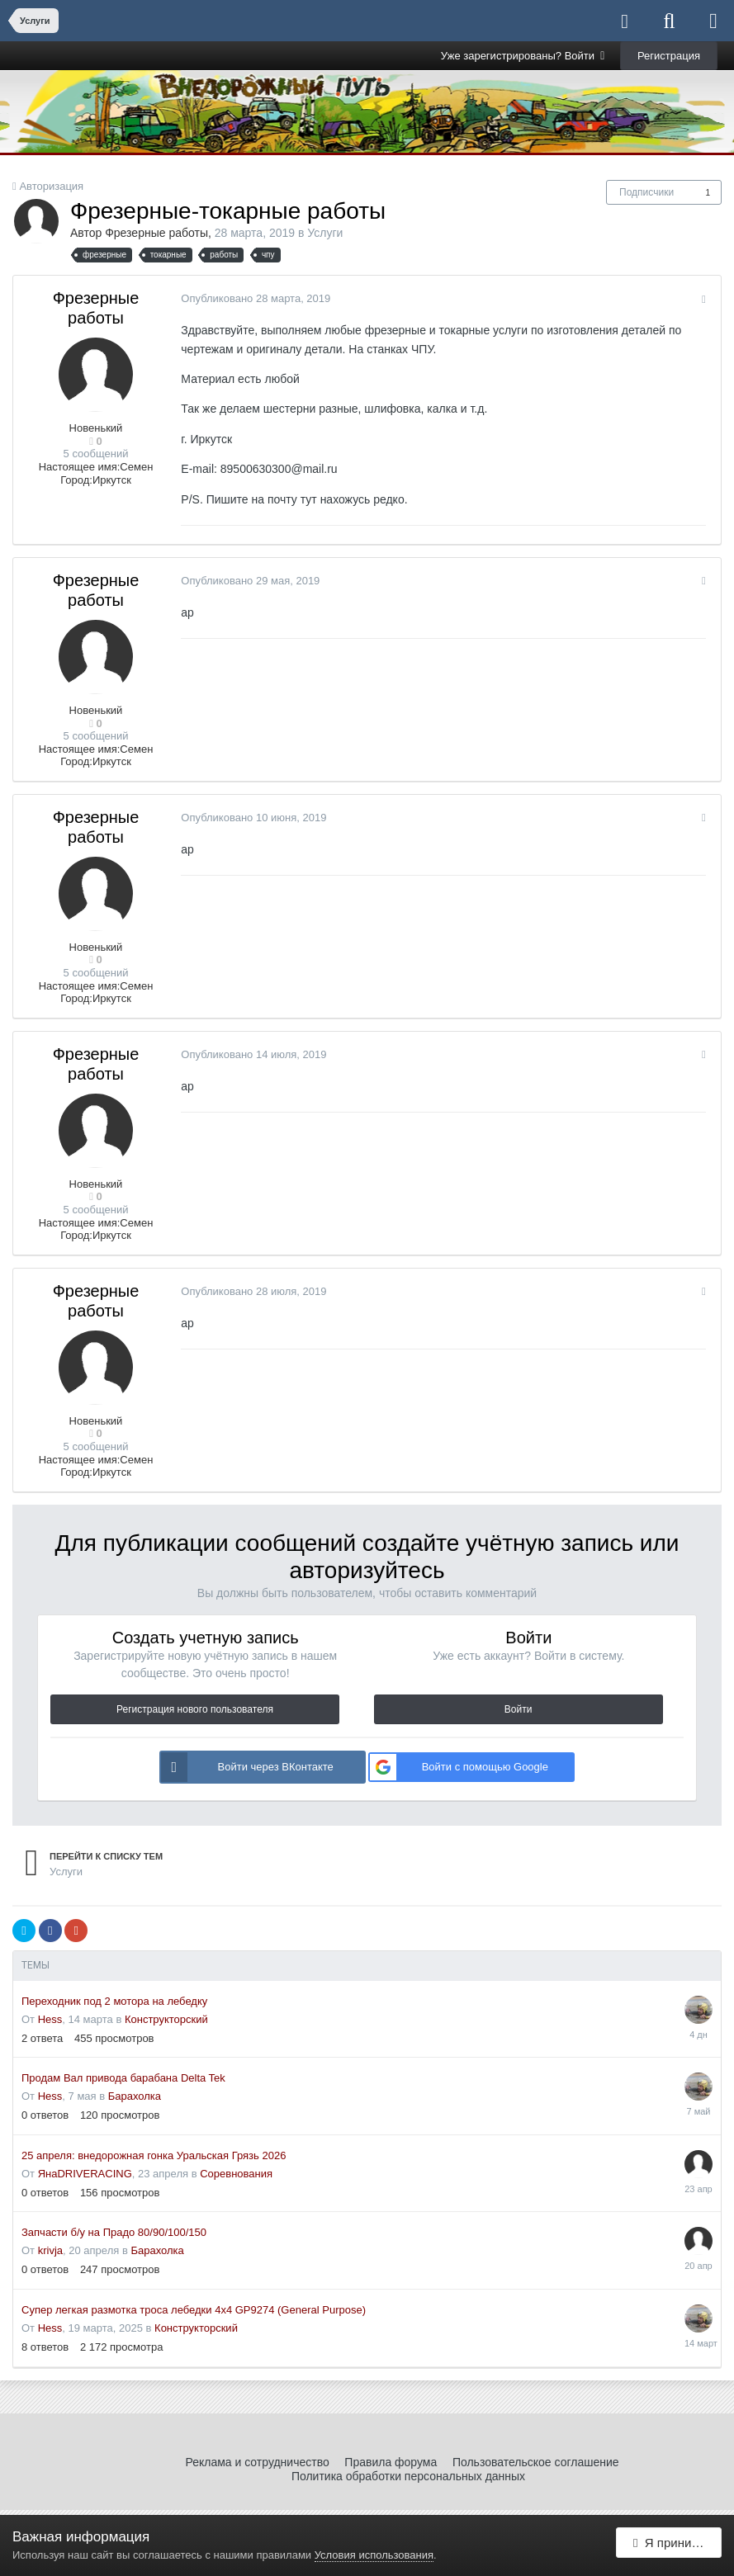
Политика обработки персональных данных (408, 2476)
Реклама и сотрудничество (257, 2462)
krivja (50, 2250)
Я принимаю (674, 2545)
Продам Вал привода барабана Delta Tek (123, 2078)
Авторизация (51, 186)
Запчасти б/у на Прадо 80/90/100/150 (113, 2232)
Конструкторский (166, 2019)
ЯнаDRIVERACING (85, 2173)
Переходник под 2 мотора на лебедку (114, 2001)
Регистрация (668, 56)
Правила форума (390, 2462)
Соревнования (236, 2173)
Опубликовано (253, 298)
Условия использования (374, 2555)
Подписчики (646, 192)
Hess (50, 2019)
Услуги (325, 232)
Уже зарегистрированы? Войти (523, 56)
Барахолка (134, 2096)
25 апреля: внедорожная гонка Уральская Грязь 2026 (153, 2155)
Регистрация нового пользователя (194, 1709)
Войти (518, 1709)
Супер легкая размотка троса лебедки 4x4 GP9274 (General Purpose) (193, 2310)
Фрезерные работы (156, 232)
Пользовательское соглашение (535, 2462)
